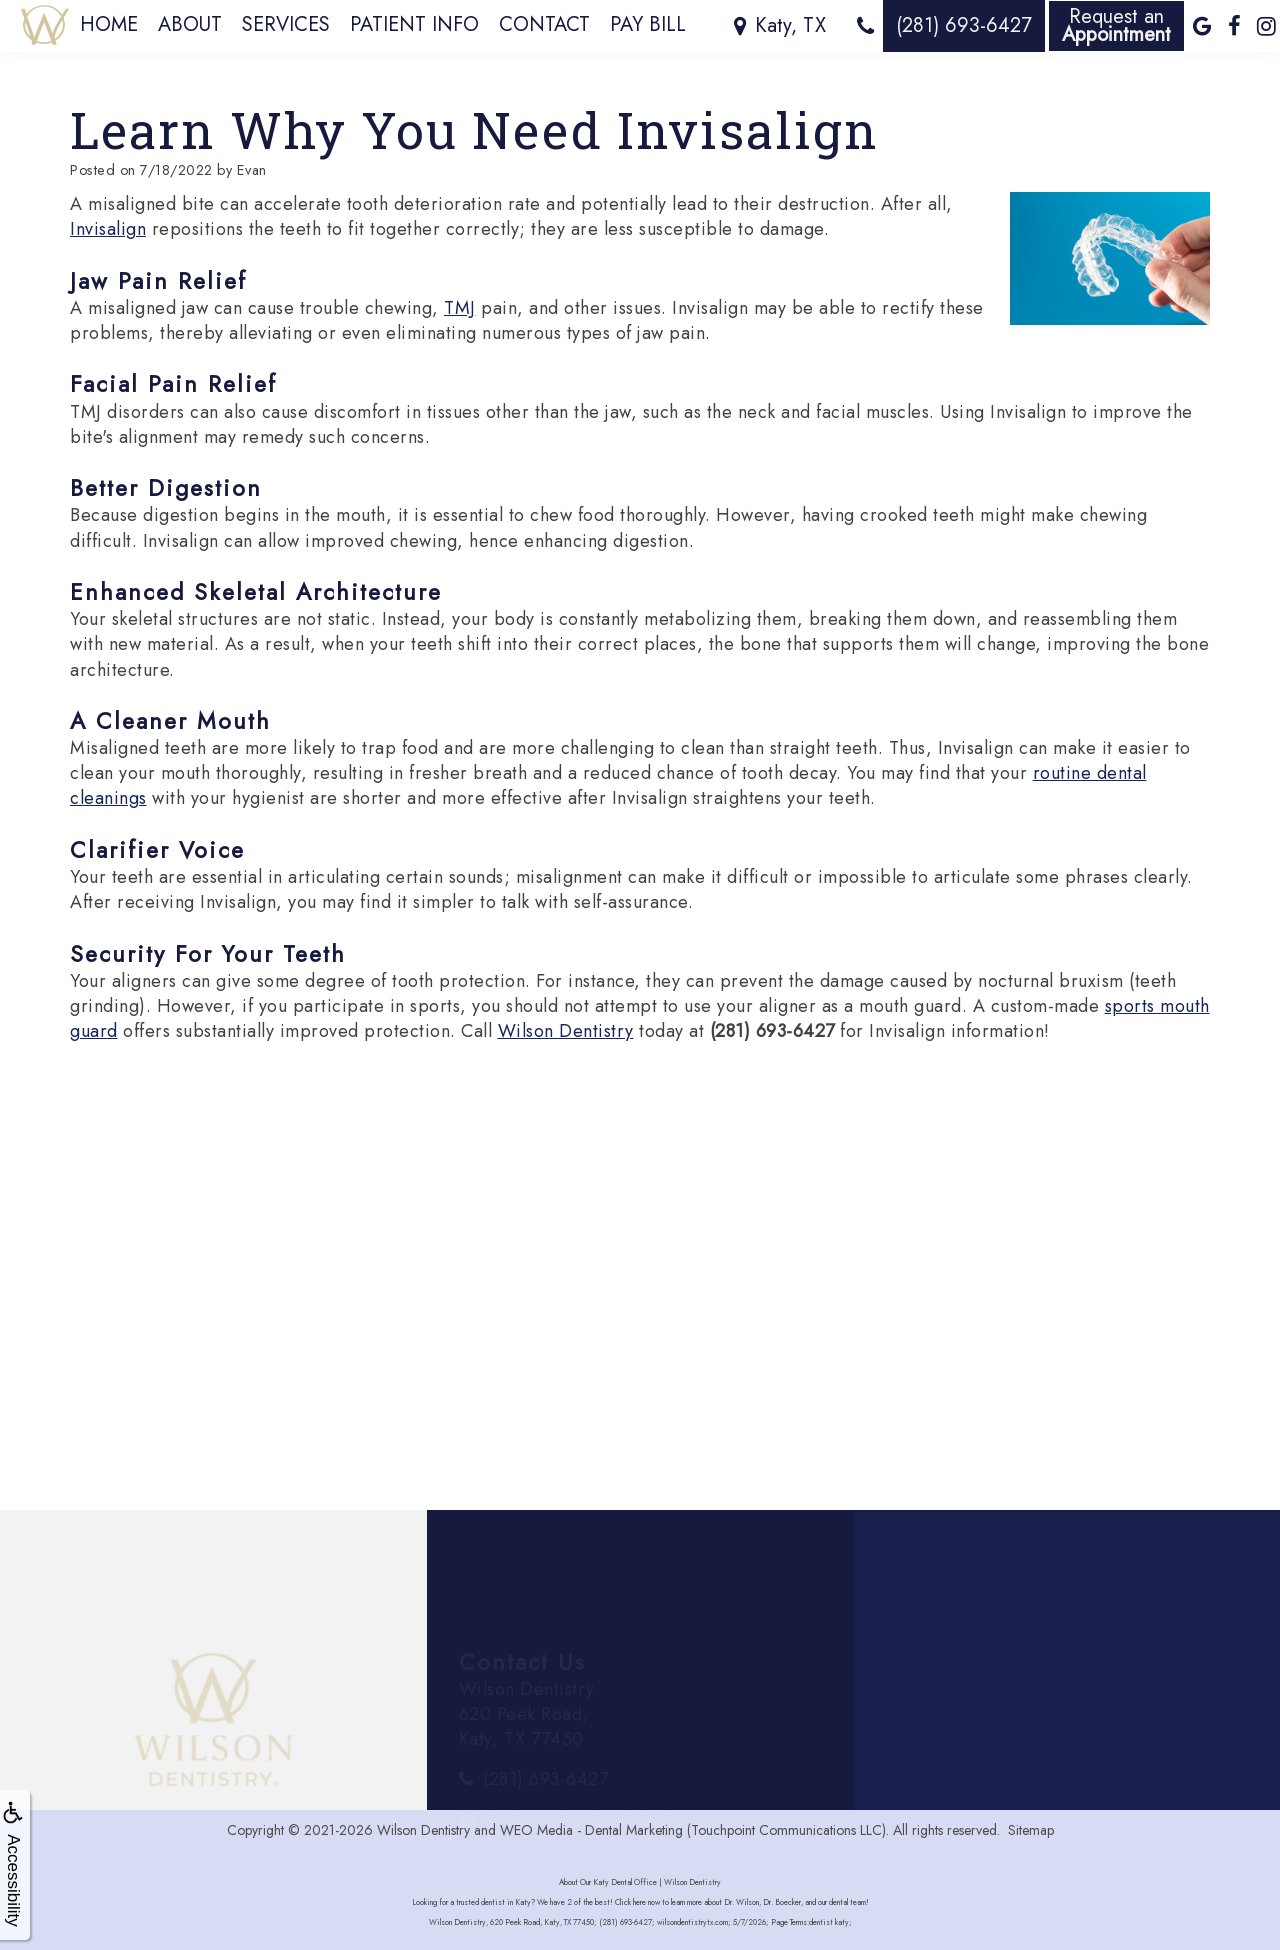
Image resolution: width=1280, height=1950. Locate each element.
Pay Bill (648, 24)
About (190, 24)
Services (286, 24)
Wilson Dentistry (566, 1031)
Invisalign (108, 229)
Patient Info (414, 24)
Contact (544, 24)
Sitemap (1031, 1830)
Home (109, 24)
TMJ (460, 308)
